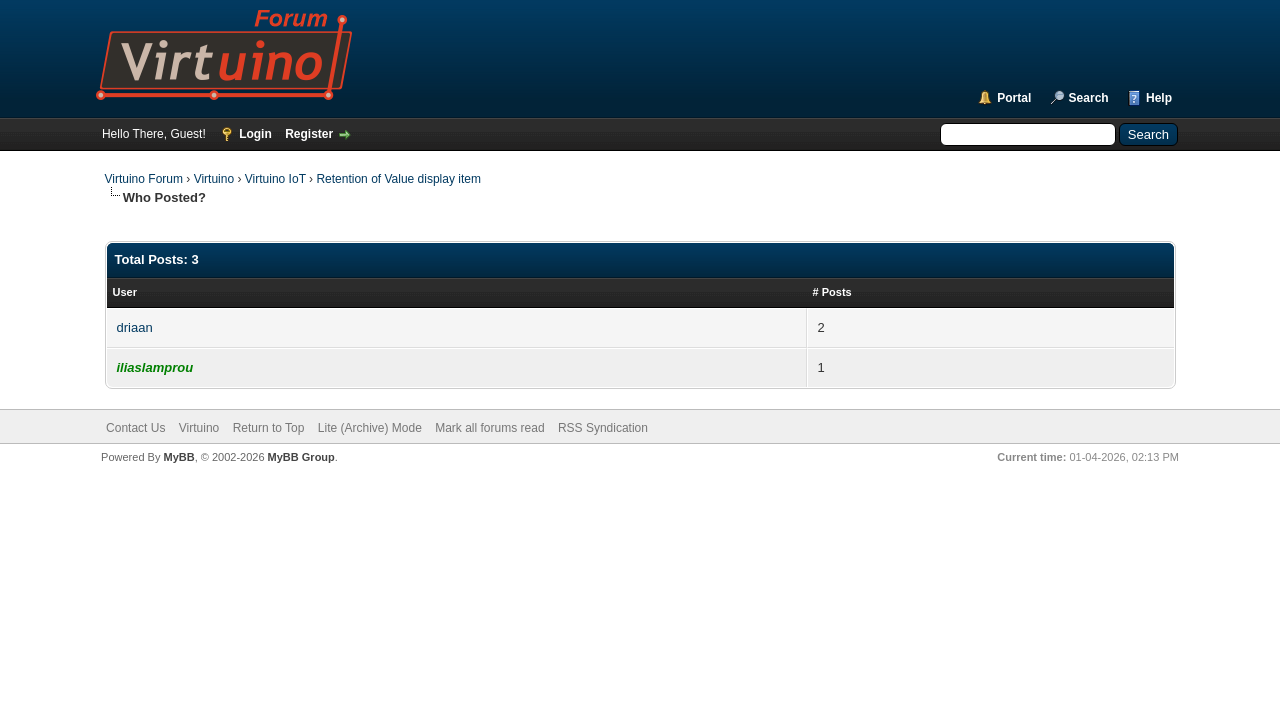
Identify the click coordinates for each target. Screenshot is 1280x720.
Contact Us (135, 428)
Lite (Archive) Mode (370, 428)
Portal (1014, 98)
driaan (135, 327)
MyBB (178, 457)
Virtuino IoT (275, 179)
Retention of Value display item (398, 179)
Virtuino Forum (144, 179)
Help (1159, 98)
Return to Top (269, 428)
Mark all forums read (489, 428)
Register (309, 134)
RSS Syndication (603, 428)
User (125, 292)
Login (255, 134)
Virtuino (214, 179)
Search (1089, 98)
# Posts (832, 292)
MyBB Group (301, 457)
